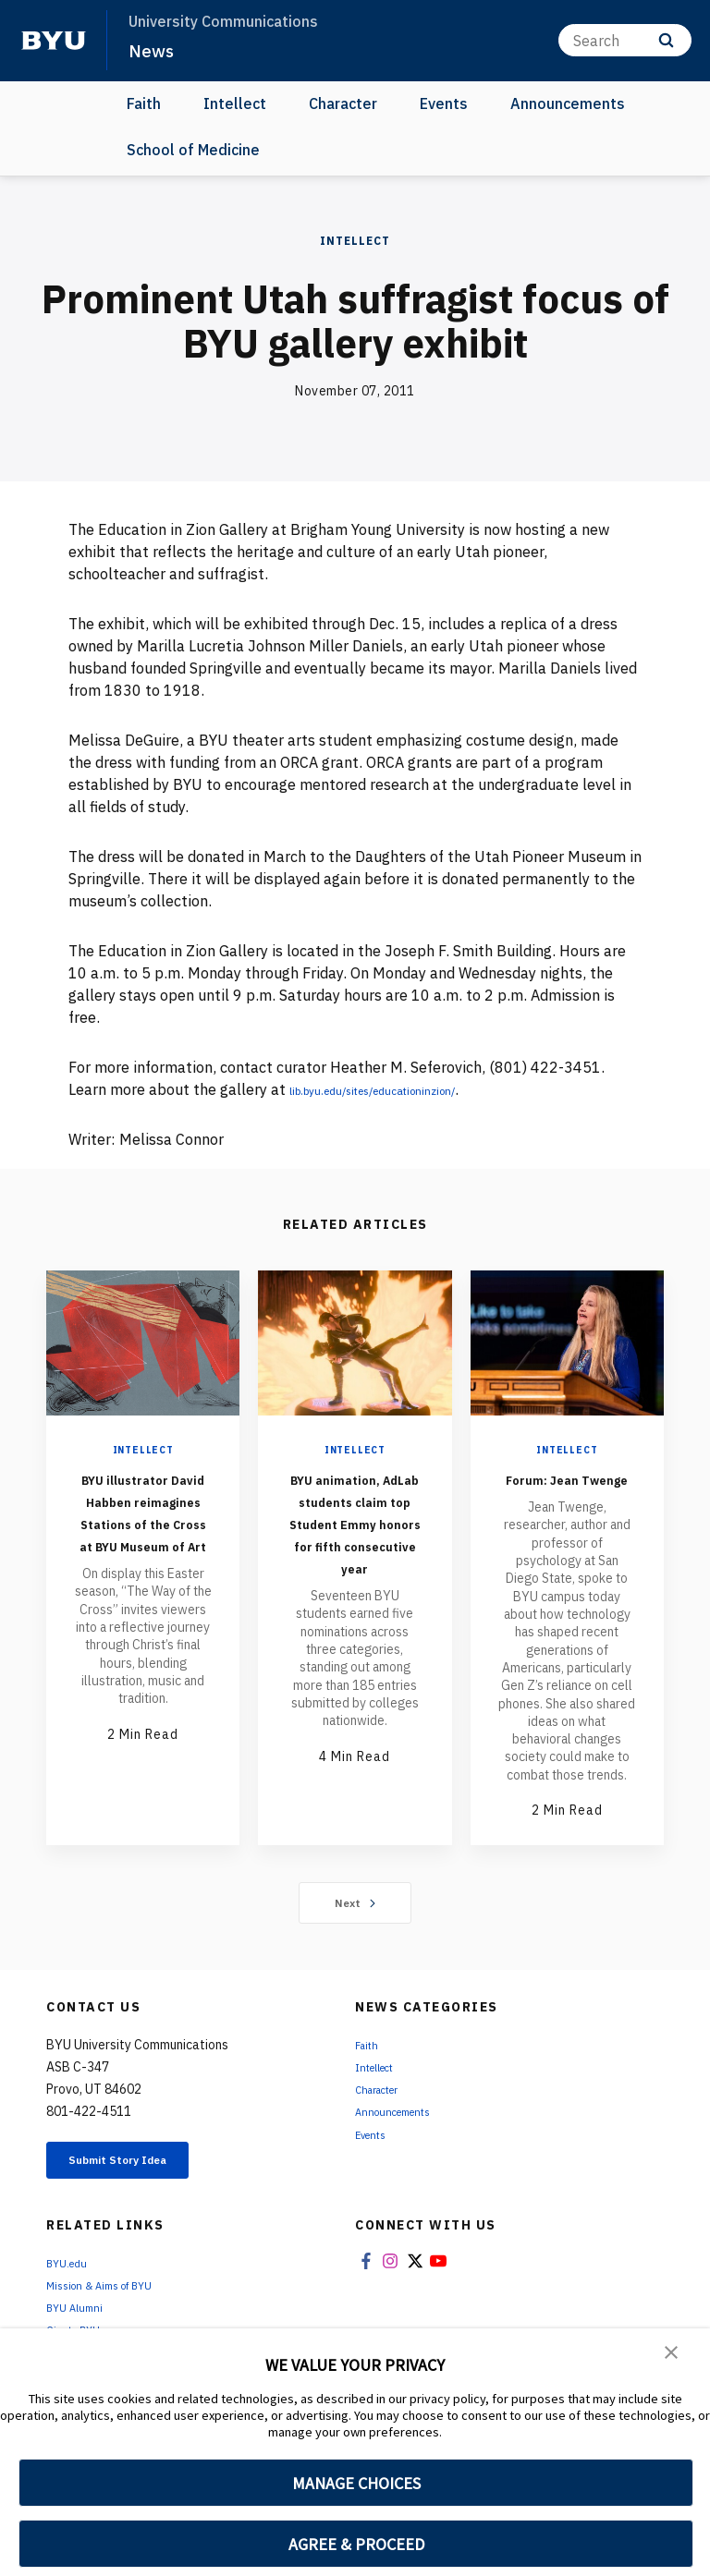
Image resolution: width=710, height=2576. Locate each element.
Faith (144, 103)
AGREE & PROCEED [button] (356, 2544)
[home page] (53, 40)
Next (355, 1924)
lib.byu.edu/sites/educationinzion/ (405, 1089)
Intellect (234, 103)
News (153, 50)
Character (343, 103)
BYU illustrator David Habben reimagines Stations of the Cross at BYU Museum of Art (143, 1533)
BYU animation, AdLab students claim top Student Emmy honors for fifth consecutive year (355, 1555)
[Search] (625, 40)
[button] (673, 2355)
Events (444, 103)
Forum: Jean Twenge (566, 1489)
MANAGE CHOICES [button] (356, 2483)
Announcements (567, 103)
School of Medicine (193, 149)
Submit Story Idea (142, 2186)
